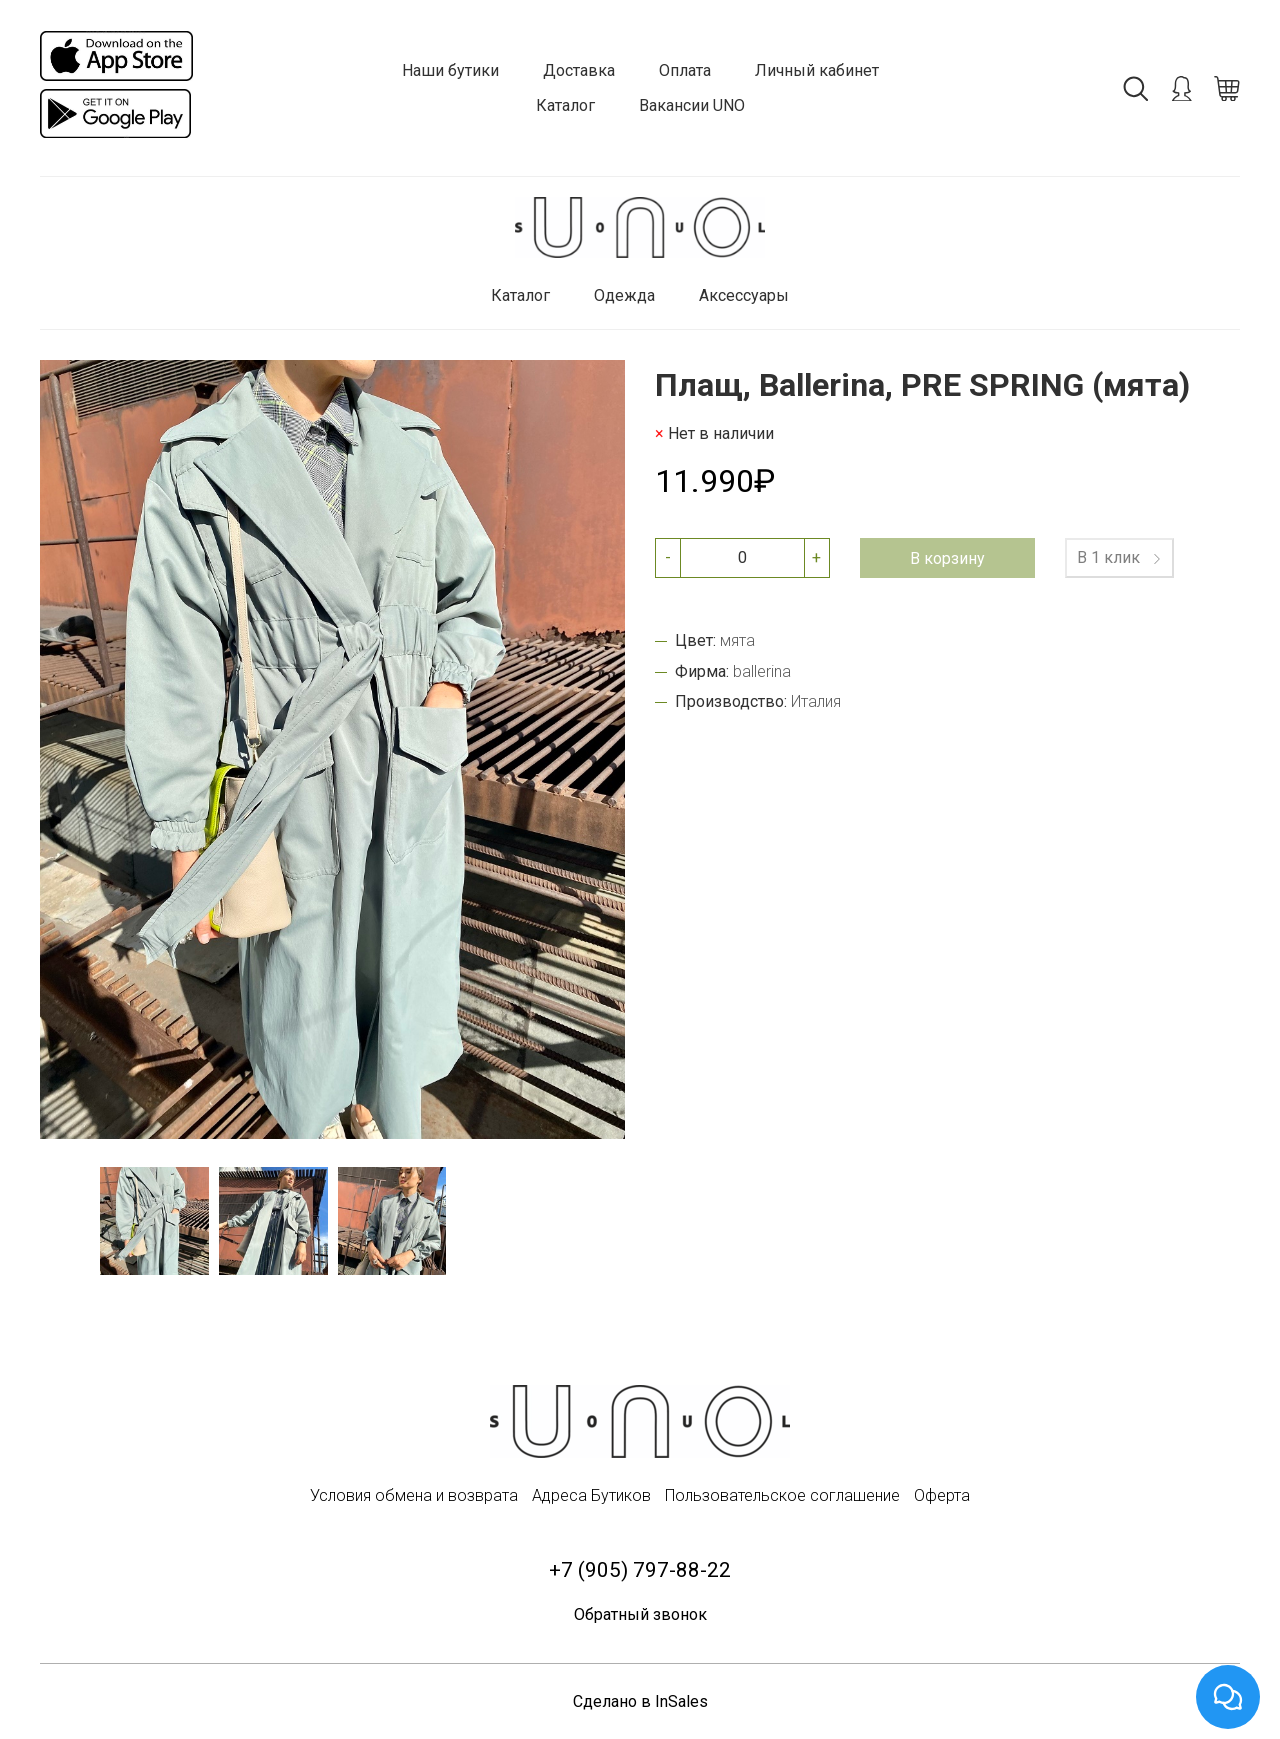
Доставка (579, 70)
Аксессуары (744, 295)
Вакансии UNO (692, 105)
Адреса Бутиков (591, 1495)
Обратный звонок (640, 1614)
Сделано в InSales (640, 1701)
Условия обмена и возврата (414, 1495)
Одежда (624, 295)
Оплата (685, 70)
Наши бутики (450, 70)
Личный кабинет (817, 70)
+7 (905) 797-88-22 (640, 1570)
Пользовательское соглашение (782, 1495)
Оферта (942, 1495)
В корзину (947, 558)
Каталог (565, 105)
